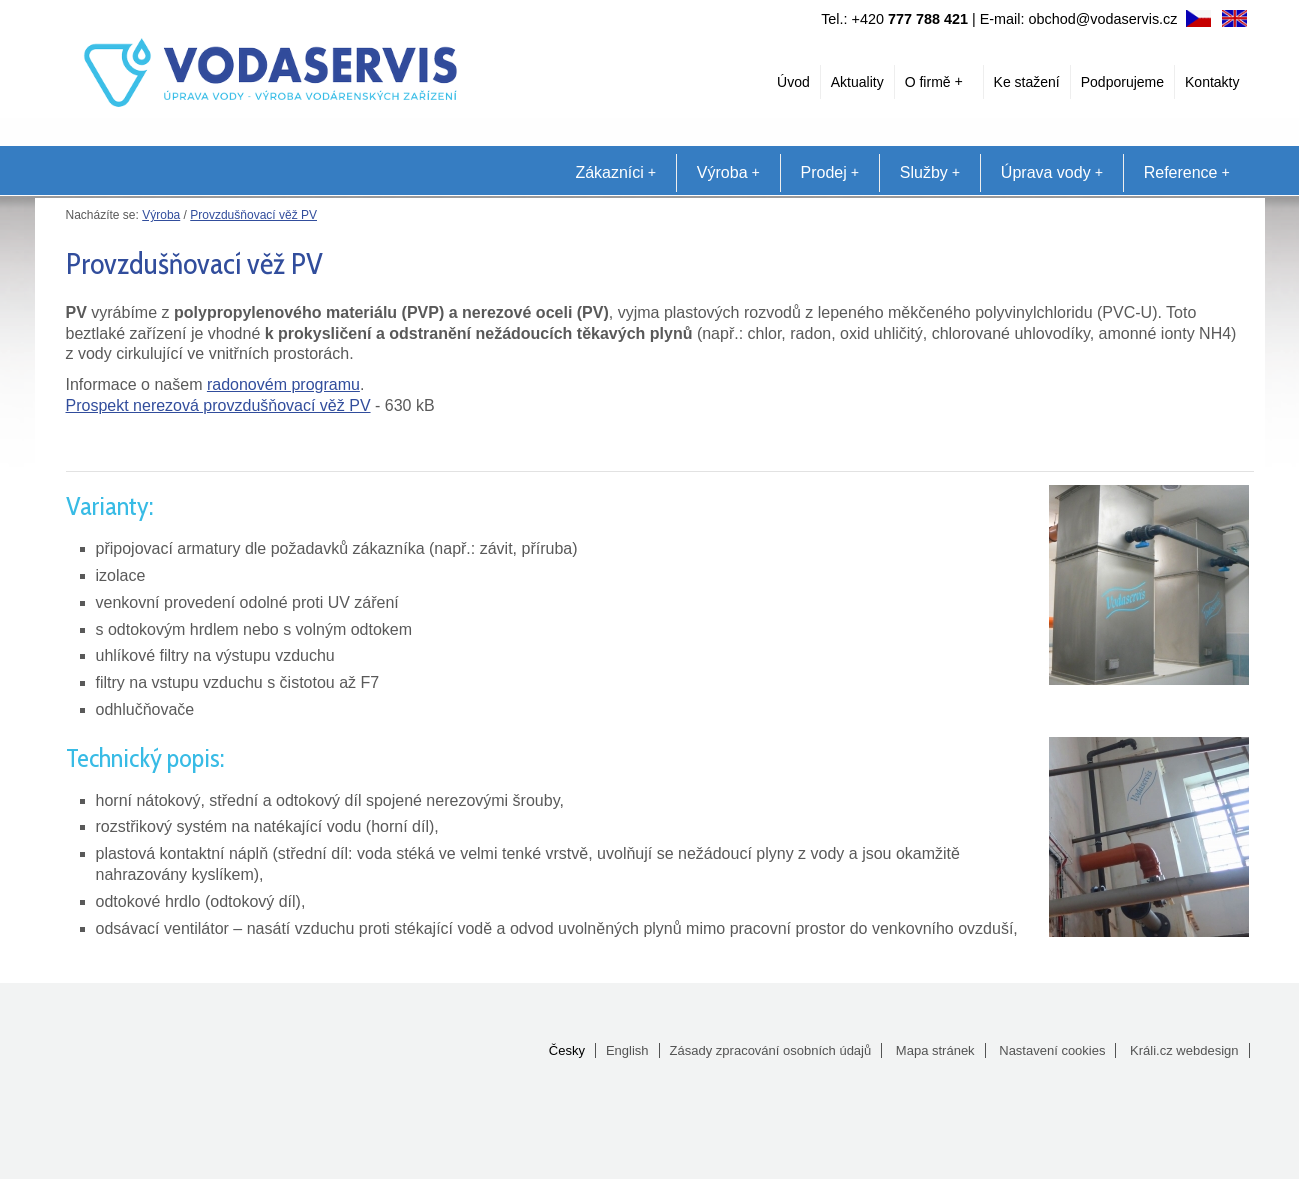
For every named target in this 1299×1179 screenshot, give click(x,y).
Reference (1187, 172)
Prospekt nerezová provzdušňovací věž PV (218, 405)
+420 (910, 19)
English (627, 1050)
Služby (930, 172)
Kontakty (1212, 82)
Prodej (830, 172)
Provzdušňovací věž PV (253, 215)
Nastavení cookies (1052, 1050)
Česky (567, 1050)
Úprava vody (1052, 172)
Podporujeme (1122, 82)
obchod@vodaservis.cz (1103, 19)
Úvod (793, 82)
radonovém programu (283, 384)
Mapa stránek (935, 1050)
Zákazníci (615, 172)
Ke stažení (1027, 82)
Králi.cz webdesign (1184, 1050)
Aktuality (857, 82)
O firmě (934, 82)
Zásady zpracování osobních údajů (771, 1050)
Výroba (728, 172)
